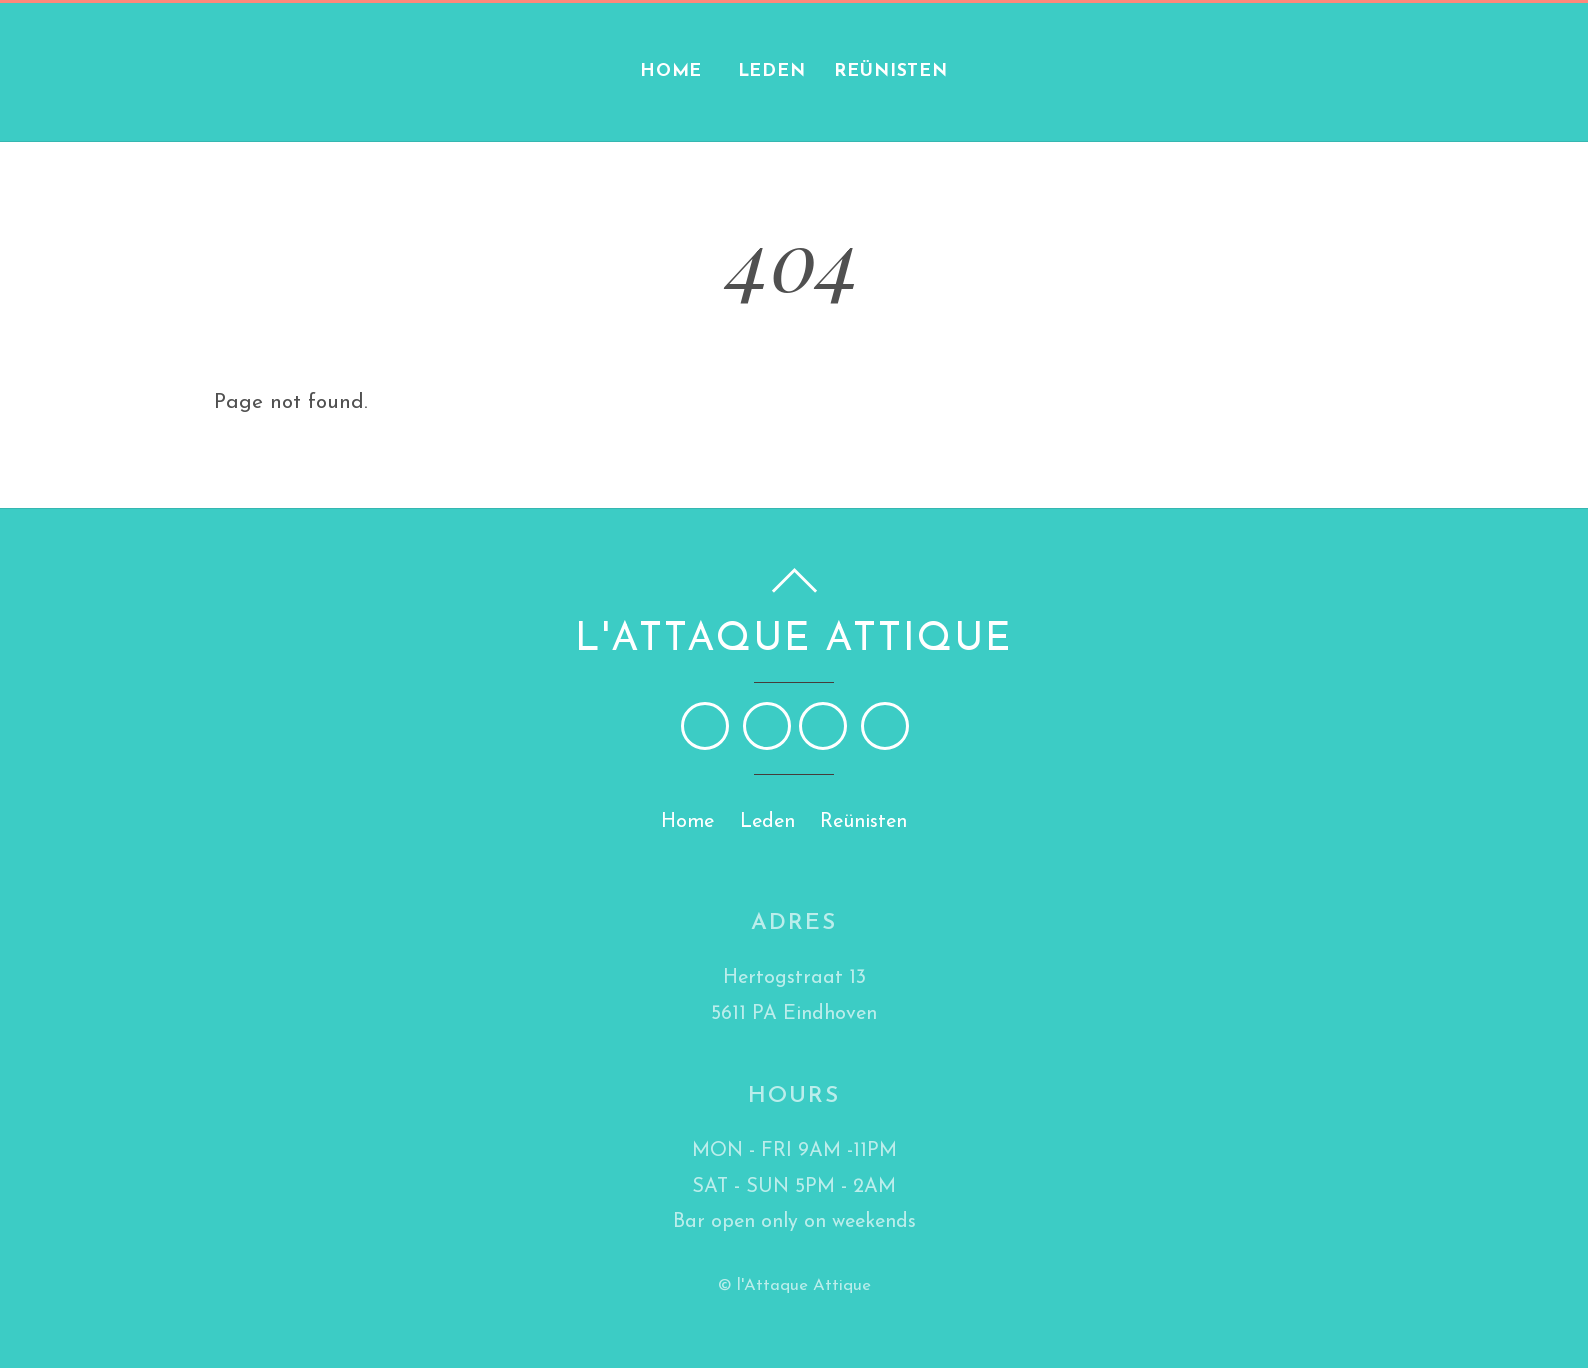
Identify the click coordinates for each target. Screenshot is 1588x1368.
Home (671, 71)
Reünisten (891, 71)
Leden (772, 71)
